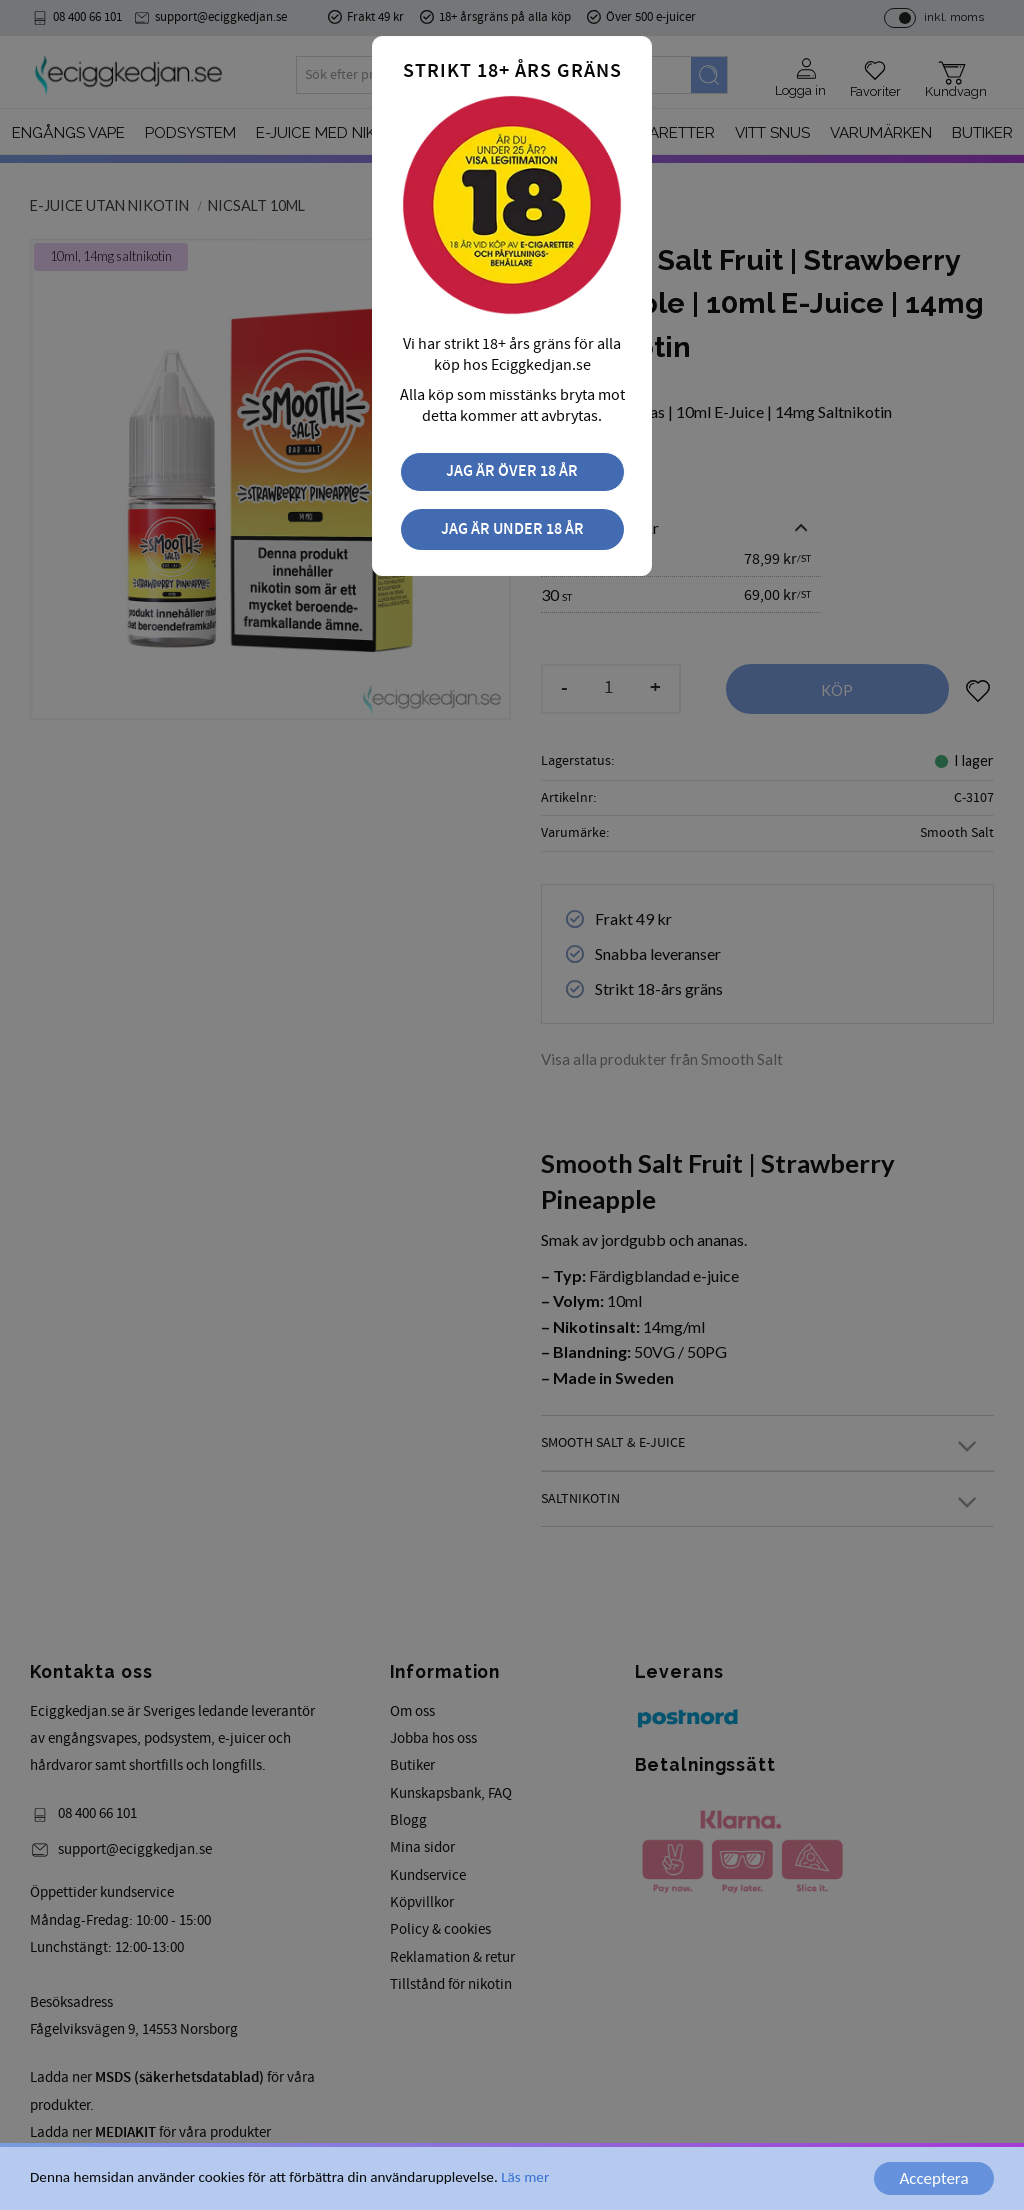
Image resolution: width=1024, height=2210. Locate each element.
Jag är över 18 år (512, 471)
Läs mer (525, 2187)
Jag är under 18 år (512, 529)
